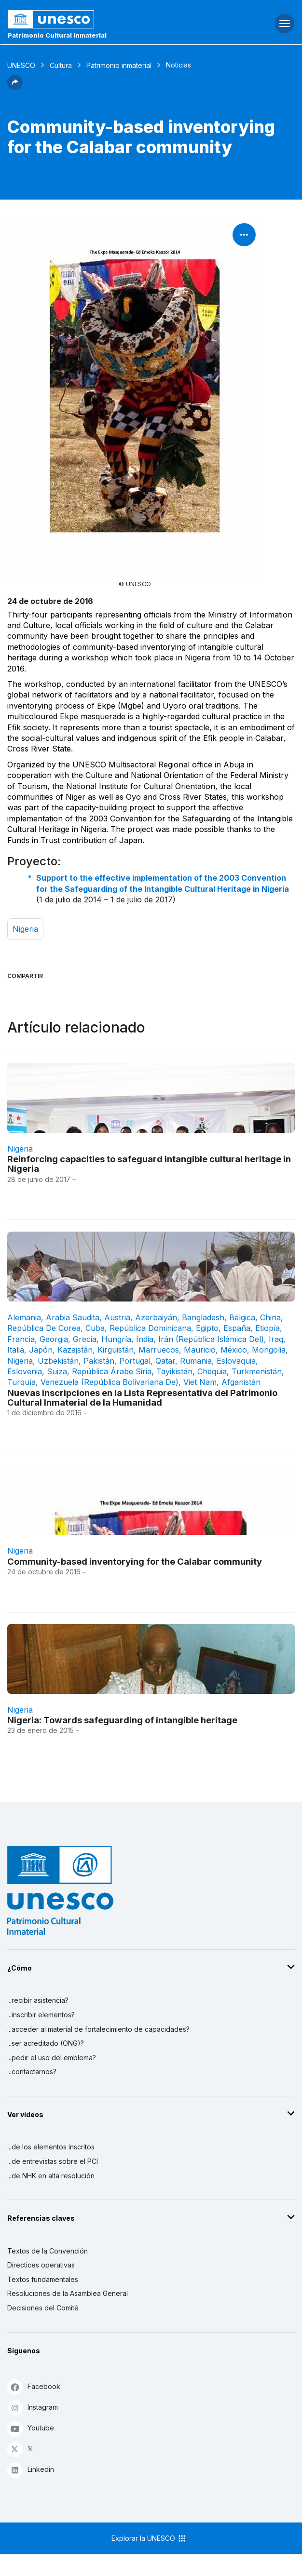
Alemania (24, 1317)
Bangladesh (203, 1317)
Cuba (95, 1328)
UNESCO (21, 65)
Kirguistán (115, 1350)
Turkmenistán (257, 1371)
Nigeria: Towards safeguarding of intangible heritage (122, 1720)
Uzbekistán (58, 1361)
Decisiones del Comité (43, 2308)
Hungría (116, 1339)
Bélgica (242, 1317)
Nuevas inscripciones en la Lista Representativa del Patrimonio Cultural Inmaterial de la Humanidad (142, 1397)
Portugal (135, 1361)
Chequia (212, 1371)
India (144, 1339)
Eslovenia (24, 1371)
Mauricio (200, 1350)
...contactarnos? (31, 2071)
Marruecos (158, 1350)
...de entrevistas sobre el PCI (52, 2161)
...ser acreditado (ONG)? (45, 2043)
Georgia (54, 1339)
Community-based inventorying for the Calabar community (134, 1561)
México (233, 1350)
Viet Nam (200, 1382)
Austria (117, 1317)
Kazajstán (75, 1350)
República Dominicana (150, 1328)
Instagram (32, 2407)
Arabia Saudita (72, 1317)
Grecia (84, 1339)
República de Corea (44, 1328)
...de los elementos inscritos (51, 2147)
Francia (21, 1339)
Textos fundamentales (42, 2279)
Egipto (207, 1328)
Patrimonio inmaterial (118, 65)
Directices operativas (41, 2265)
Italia (15, 1350)
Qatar (165, 1361)
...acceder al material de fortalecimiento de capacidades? (98, 2029)
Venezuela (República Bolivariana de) (109, 1382)
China (270, 1317)
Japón (41, 1350)
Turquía (21, 1382)
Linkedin (30, 2469)
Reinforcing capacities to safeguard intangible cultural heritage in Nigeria (149, 1164)
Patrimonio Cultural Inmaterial (57, 35)
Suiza (57, 1371)
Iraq (276, 1339)
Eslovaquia (236, 1361)
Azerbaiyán (156, 1317)
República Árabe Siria (111, 1371)
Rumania (196, 1361)
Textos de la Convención (47, 2251)
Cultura (61, 65)
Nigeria (25, 929)
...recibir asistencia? (38, 2000)
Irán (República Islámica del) (211, 1339)
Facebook (33, 2386)
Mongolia (269, 1350)
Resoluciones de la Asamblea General (67, 2293)
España (236, 1328)
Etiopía (267, 1328)
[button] (15, 87)
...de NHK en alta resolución (51, 2176)
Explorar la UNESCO (149, 2538)
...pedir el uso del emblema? (51, 2057)
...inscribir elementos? (41, 2015)
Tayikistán (174, 1371)
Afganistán (241, 1382)
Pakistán (98, 1361)
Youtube (30, 2428)
